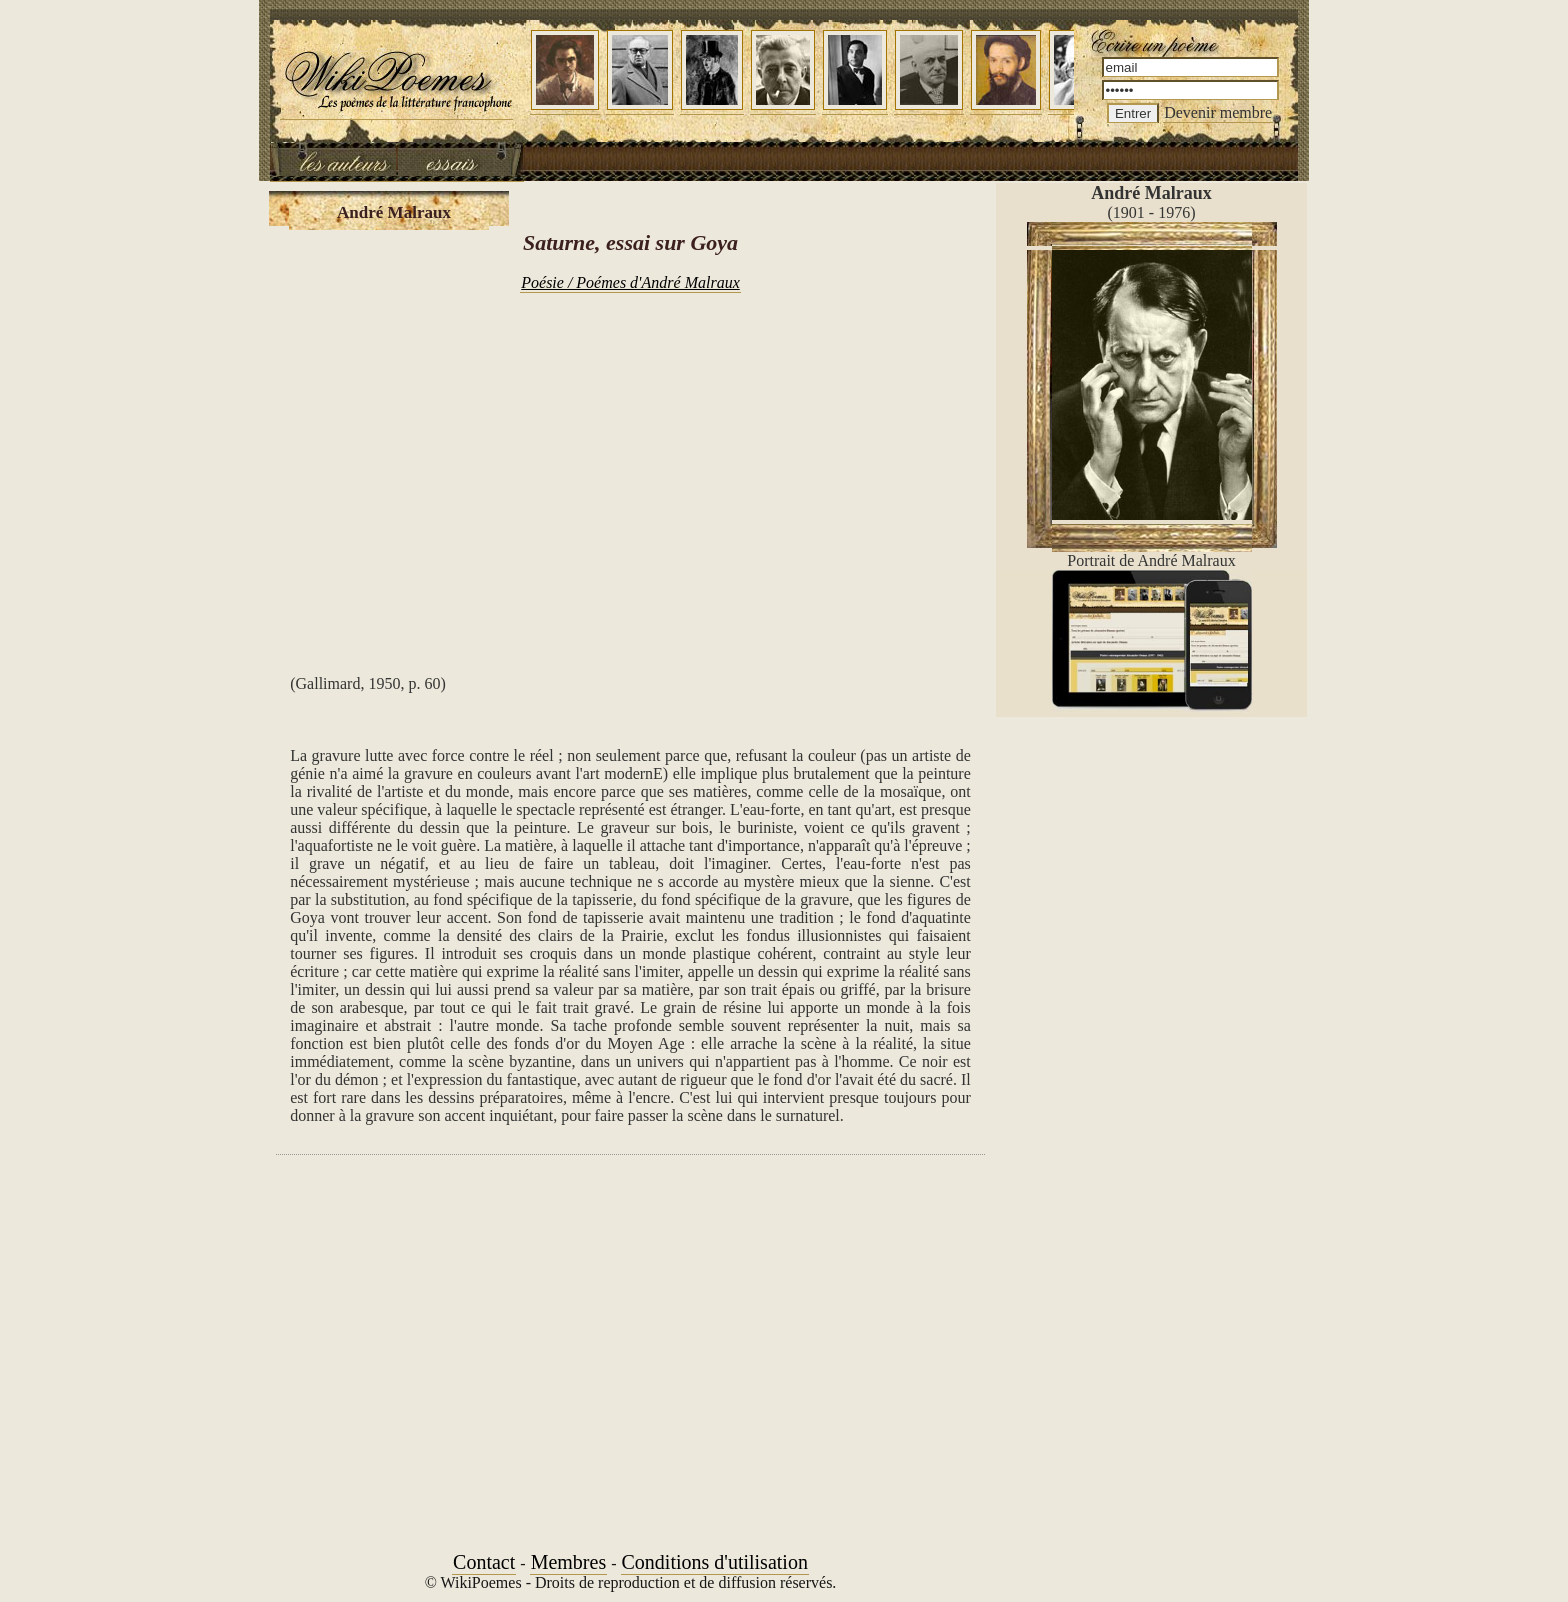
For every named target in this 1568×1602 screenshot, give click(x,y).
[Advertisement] (630, 468)
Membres (569, 1562)
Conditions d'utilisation (715, 1562)
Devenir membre (1218, 112)
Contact (484, 1562)
